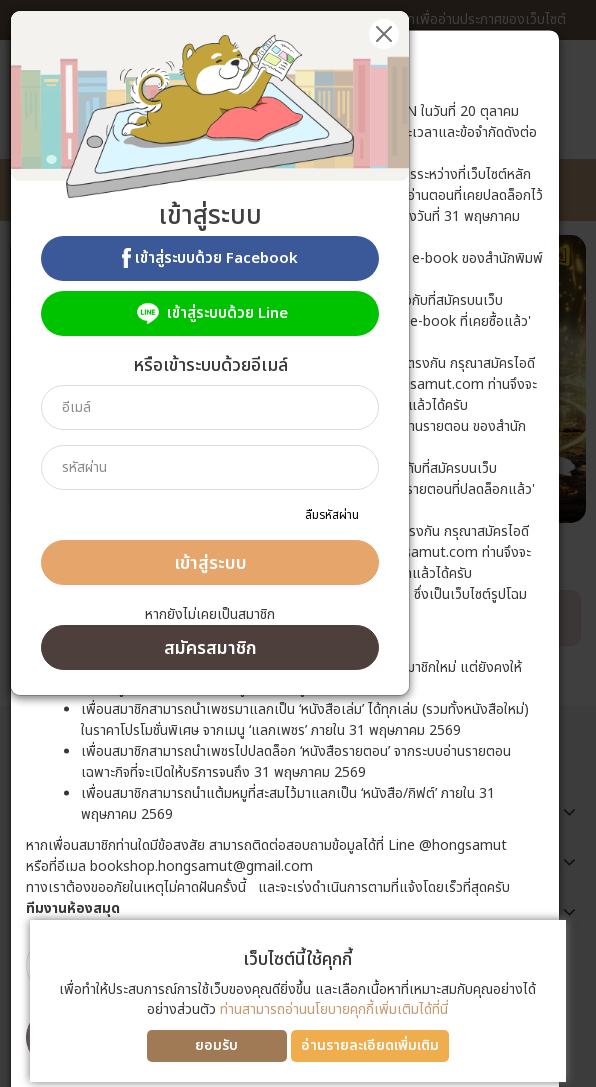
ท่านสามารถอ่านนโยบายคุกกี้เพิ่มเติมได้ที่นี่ (334, 1009)
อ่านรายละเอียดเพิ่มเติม (370, 1045)
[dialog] (298, 543)
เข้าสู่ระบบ (210, 563)
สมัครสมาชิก (210, 648)
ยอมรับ (216, 1045)
